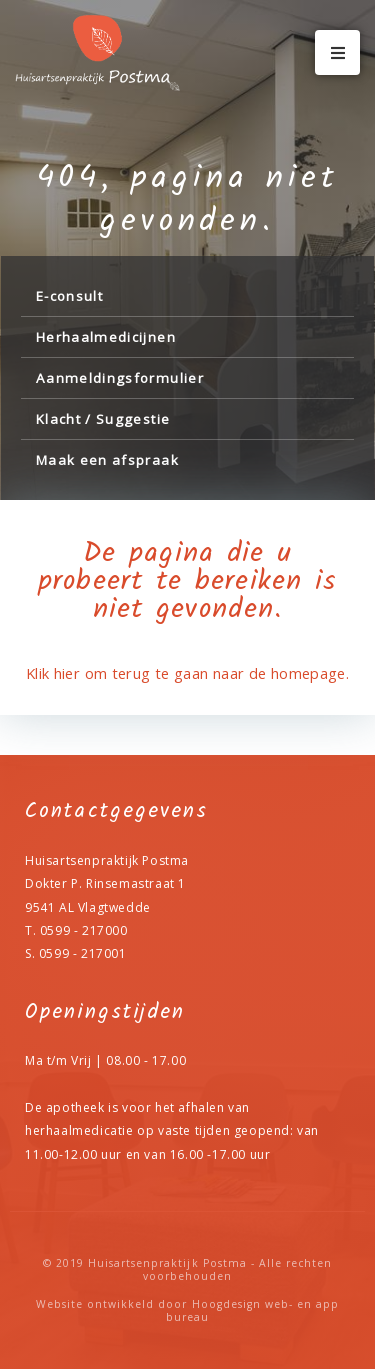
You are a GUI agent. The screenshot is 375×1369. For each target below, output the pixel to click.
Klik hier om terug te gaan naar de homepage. (187, 673)
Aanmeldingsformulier (120, 378)
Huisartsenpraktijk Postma (167, 1263)
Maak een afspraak (107, 460)
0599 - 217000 (84, 930)
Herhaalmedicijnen (106, 337)
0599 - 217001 (83, 953)
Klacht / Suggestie (103, 419)
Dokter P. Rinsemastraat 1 (105, 883)
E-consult (69, 296)
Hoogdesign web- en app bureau (253, 1310)
